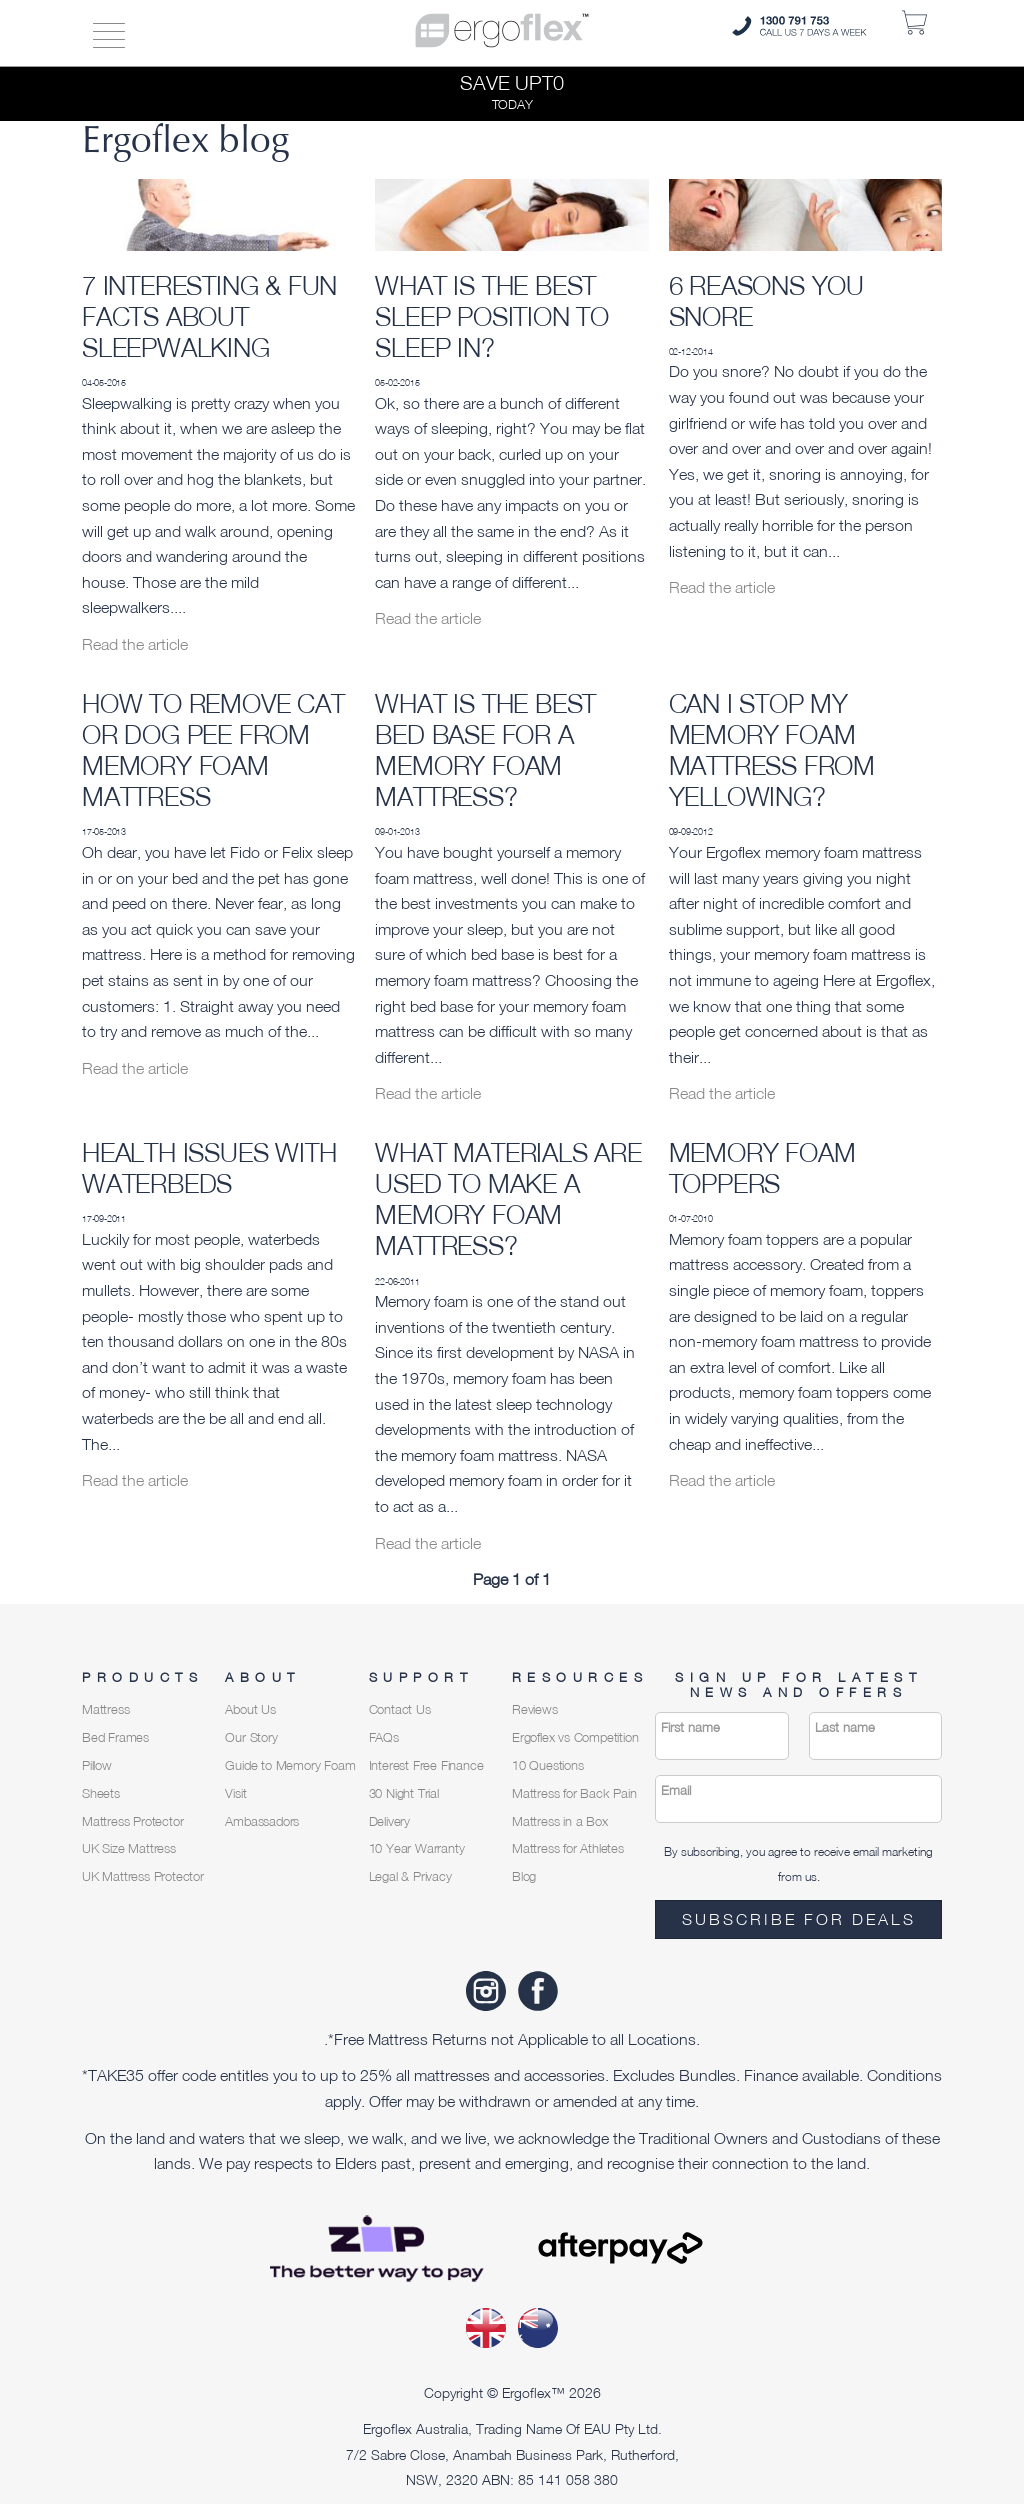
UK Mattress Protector (143, 1876)
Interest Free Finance (426, 1765)
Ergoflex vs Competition (575, 1737)
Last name (845, 1727)
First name (690, 1727)
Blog (524, 1876)
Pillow (97, 1765)
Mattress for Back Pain (574, 1793)
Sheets (101, 1793)
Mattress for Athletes (568, 1848)
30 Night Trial (404, 1793)
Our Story (251, 1737)
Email (676, 1790)
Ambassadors (262, 1821)
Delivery (389, 1821)
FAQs (384, 1737)
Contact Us (400, 1709)
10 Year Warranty (417, 1848)
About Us (250, 1709)
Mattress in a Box (560, 1821)
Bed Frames (115, 1737)
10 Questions (548, 1765)
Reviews (535, 1709)
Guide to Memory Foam (290, 1765)
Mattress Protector (132, 1821)
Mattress (105, 1709)
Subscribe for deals (799, 1919)
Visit (235, 1793)
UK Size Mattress (129, 1848)
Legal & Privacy (410, 1876)
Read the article (135, 644)
